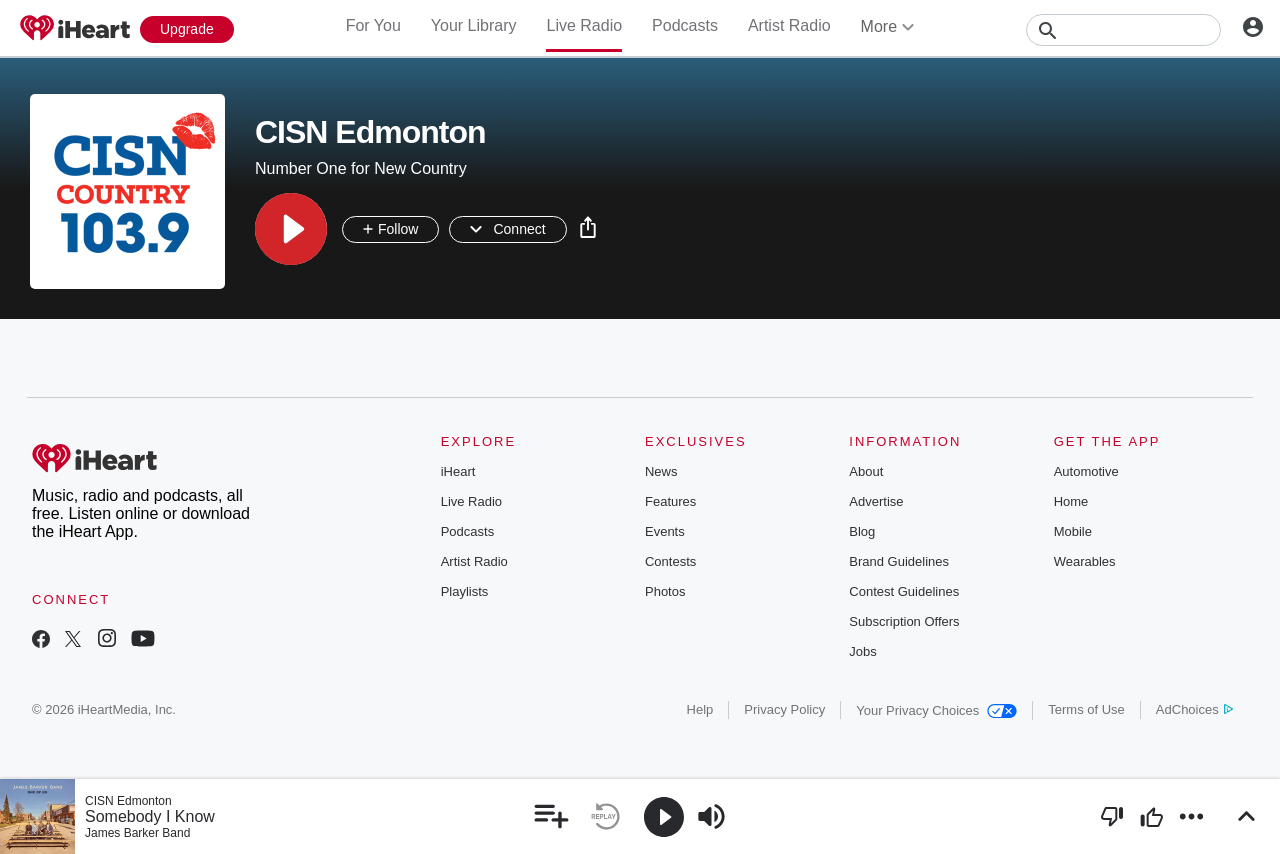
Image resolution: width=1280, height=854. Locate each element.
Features (670, 501)
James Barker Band (137, 833)
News (661, 471)
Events (665, 531)
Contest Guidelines (904, 591)
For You (373, 25)
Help (700, 709)
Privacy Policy (784, 709)
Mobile (1073, 531)
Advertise (876, 501)
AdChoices (1194, 709)
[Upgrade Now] (187, 29)
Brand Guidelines (899, 561)
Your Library (474, 25)
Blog (862, 531)
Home (1071, 501)
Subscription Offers (904, 621)
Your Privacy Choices (936, 710)
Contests (670, 561)
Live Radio (584, 25)
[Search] (1123, 30)
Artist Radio (789, 25)
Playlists (465, 591)
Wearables (1085, 561)
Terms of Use (1086, 709)
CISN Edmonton (128, 801)
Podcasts (685, 25)
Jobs (862, 651)
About (866, 471)
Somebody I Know (150, 816)
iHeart (458, 471)
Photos (665, 591)
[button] (291, 229)
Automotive (1086, 471)
